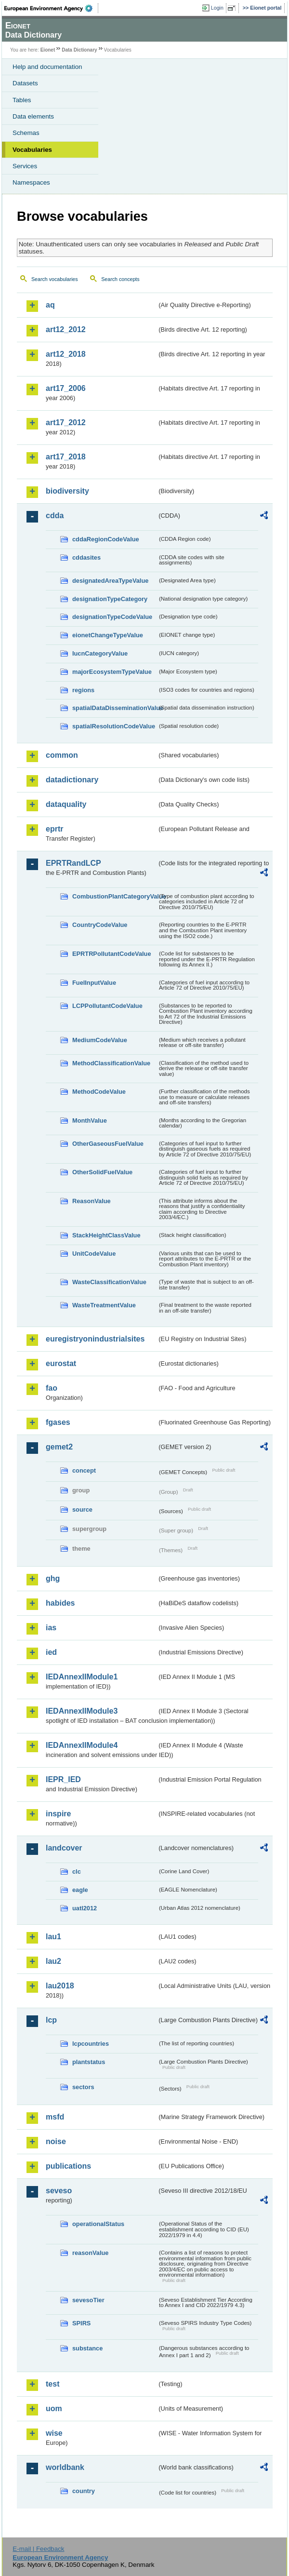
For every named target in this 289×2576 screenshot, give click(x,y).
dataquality (66, 804)
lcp (51, 2020)
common (62, 755)
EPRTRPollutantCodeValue (111, 953)
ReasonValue (91, 1201)
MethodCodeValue (99, 1091)
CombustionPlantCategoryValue (114, 896)
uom (54, 2408)
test (52, 2384)
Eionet (47, 50)
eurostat (61, 1363)
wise (54, 2433)
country (83, 2491)
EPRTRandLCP (73, 863)
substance (87, 2348)
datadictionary (72, 780)
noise (56, 2141)
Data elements (33, 116)
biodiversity (67, 491)
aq (50, 305)
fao (51, 1388)
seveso (59, 2191)
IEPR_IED (63, 1779)
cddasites (86, 557)
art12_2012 (66, 329)
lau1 (53, 1936)
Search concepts (120, 279)
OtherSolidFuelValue (102, 1172)
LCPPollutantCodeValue (107, 1005)
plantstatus (88, 2062)
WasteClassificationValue (109, 1282)
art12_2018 (66, 354)
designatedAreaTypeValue (110, 580)
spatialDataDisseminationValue (114, 707)
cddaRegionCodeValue (105, 539)
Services (25, 166)
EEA (51, 8)
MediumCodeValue (99, 1040)
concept (84, 1470)
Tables (22, 100)
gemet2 (59, 1447)
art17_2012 (66, 422)
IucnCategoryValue (100, 653)
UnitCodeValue (94, 1253)
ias (51, 1627)
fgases (58, 1422)
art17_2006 (66, 388)
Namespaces (31, 182)
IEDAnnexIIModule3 (82, 1711)
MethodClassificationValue (111, 1063)
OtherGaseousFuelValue (108, 1143)
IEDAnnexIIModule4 (82, 1745)
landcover (64, 1848)
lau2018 (60, 1986)
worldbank (65, 2467)
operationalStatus (98, 2223)
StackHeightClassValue (106, 1235)
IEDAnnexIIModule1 (82, 1677)
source (82, 1509)
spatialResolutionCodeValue (113, 726)
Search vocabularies (54, 279)
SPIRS (81, 2323)
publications (68, 2166)
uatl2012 (84, 1908)
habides (60, 1603)
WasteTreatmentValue (104, 1305)
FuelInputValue (94, 982)
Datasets (25, 83)
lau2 (53, 1961)
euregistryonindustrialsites (95, 1339)
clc (76, 1871)
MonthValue (89, 1120)
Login (217, 8)
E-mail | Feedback (38, 2548)
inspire (58, 1814)
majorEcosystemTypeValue (112, 671)
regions (83, 690)
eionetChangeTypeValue (107, 635)
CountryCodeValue (99, 924)
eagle (80, 1889)
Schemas (26, 132)
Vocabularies (32, 149)
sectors (83, 2087)
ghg (53, 1578)
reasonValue (90, 2252)
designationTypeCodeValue (112, 616)
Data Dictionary (79, 50)
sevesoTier (88, 2300)
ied (51, 1652)
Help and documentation (47, 66)
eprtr (54, 829)
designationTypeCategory (109, 599)
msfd (55, 2117)
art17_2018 (66, 457)
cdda (55, 515)
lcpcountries (90, 2043)
